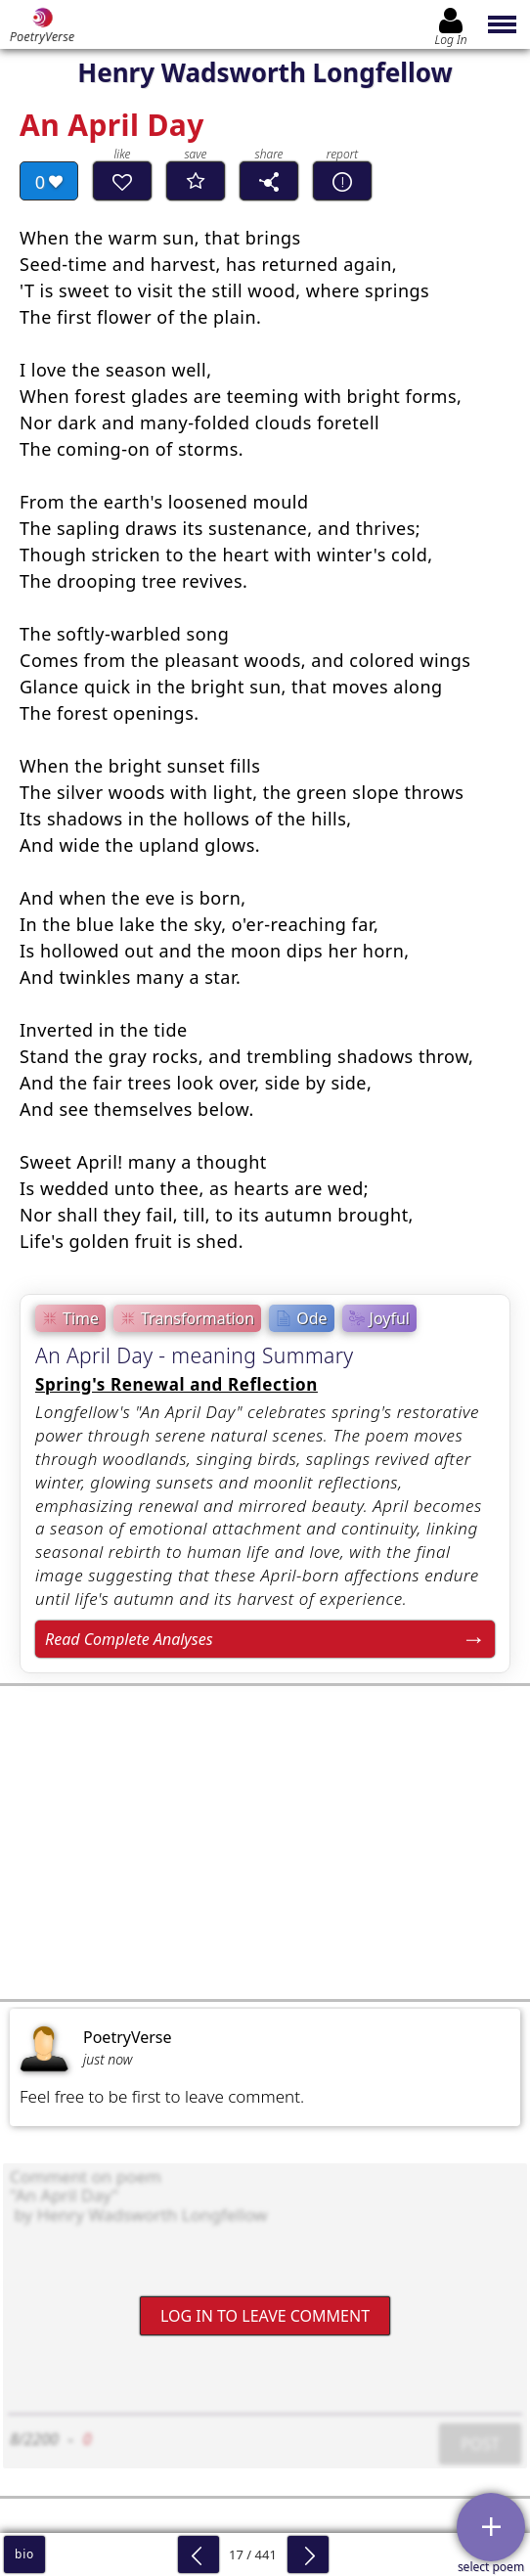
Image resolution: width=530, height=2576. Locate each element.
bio (24, 2554)
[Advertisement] (265, 1842)
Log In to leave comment (265, 2316)
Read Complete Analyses (129, 1639)
